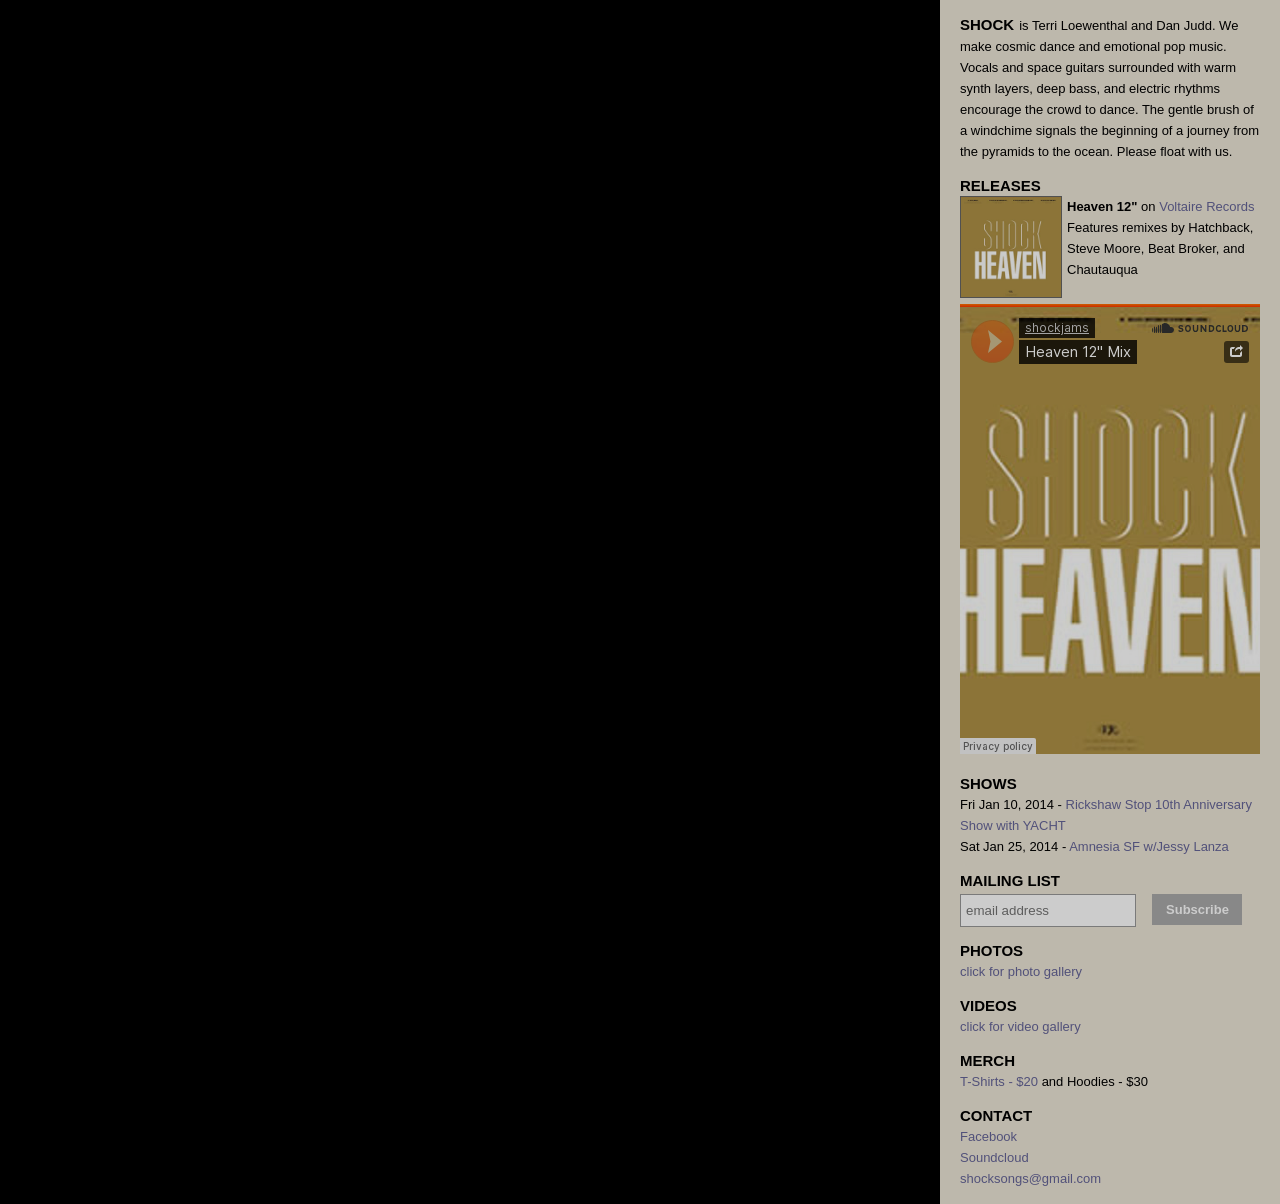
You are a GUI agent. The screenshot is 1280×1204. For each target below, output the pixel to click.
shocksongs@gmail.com (1030, 1178)
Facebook (988, 1136)
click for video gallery (1020, 1026)
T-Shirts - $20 (999, 1081)
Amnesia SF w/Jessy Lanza (1149, 846)
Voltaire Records (1206, 206)
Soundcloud (994, 1157)
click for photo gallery (1021, 971)
